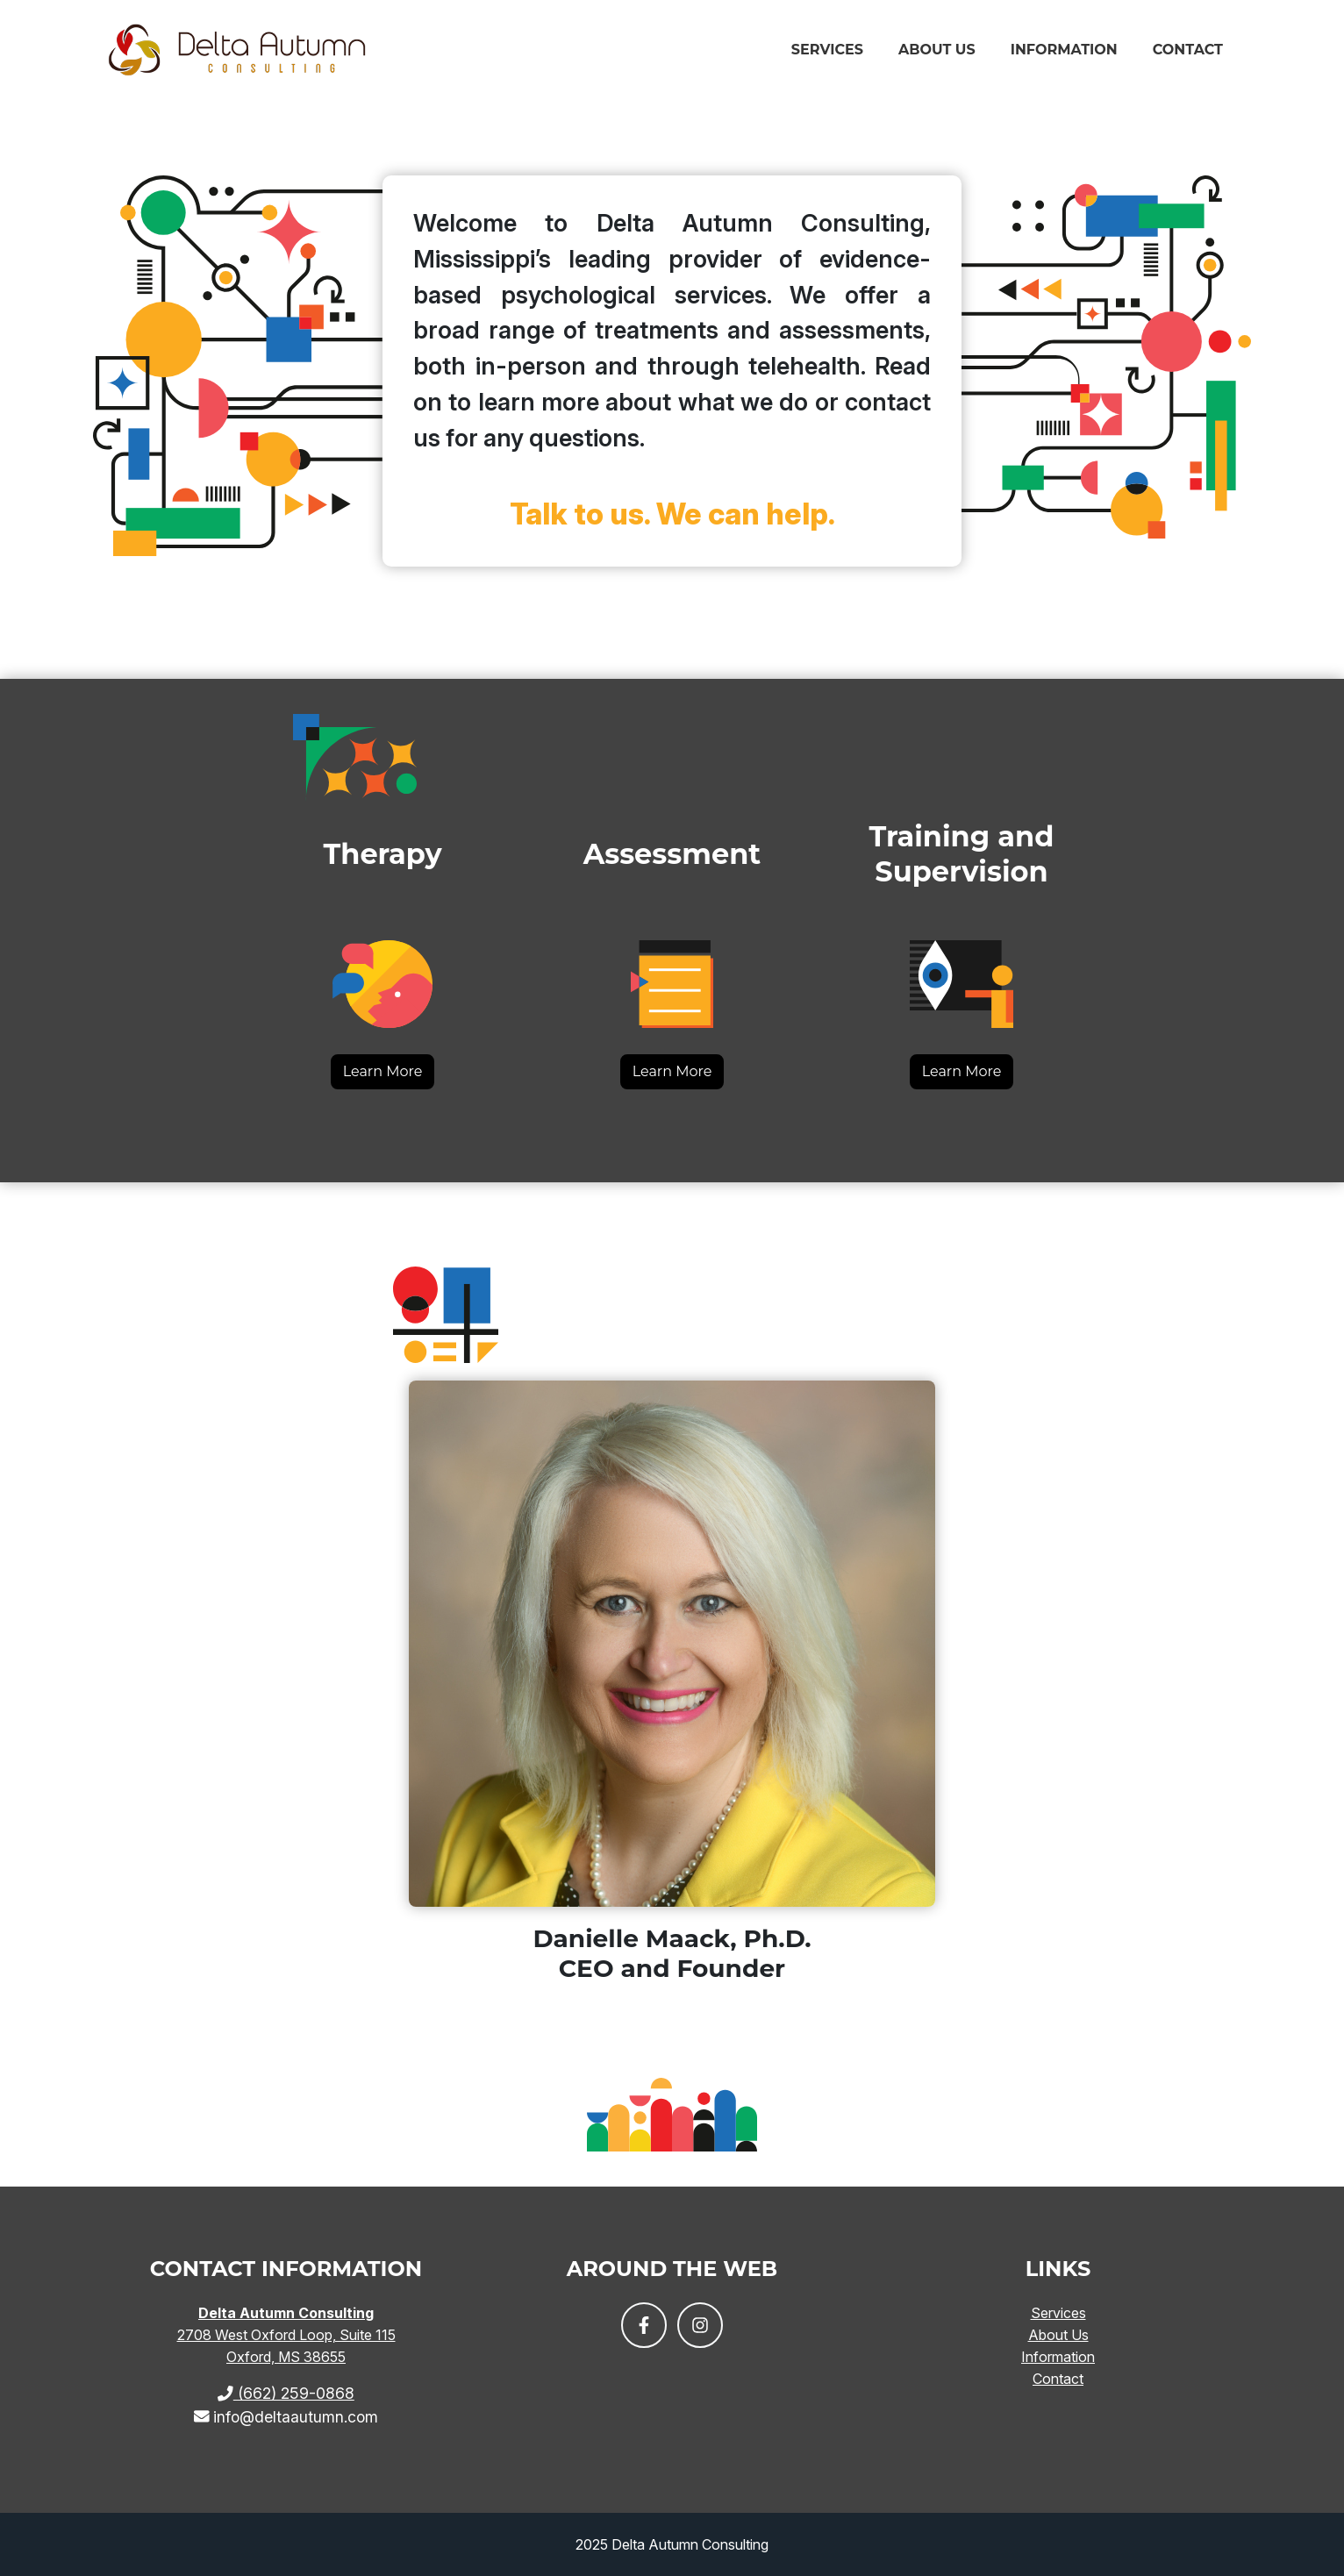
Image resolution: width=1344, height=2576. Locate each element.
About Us (937, 55)
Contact (1188, 55)
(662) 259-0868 (286, 2393)
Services (827, 55)
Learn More (383, 1071)
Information (1064, 55)
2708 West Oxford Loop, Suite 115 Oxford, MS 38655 (286, 2334)
